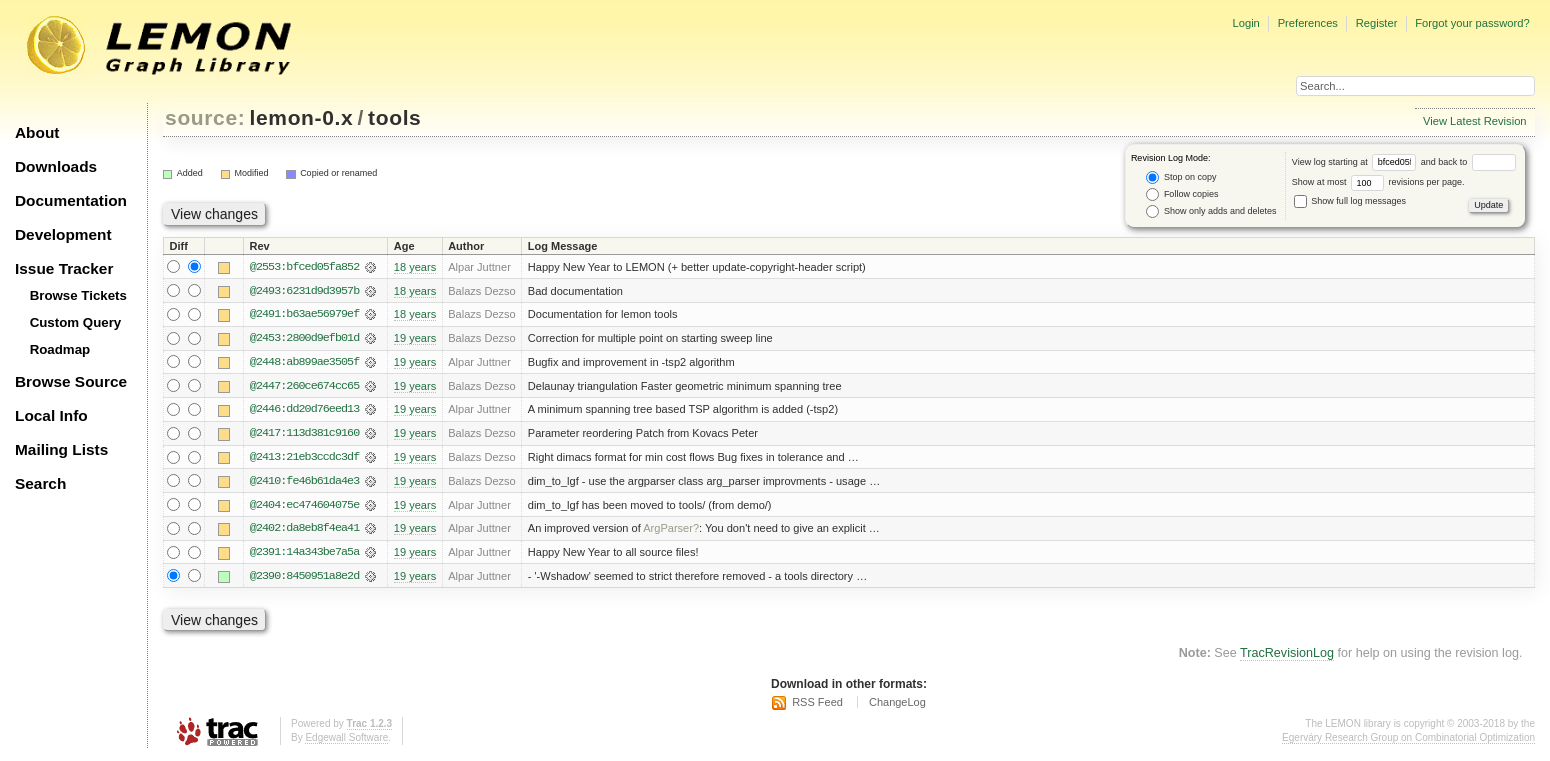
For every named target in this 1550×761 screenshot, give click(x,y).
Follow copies (1182, 194)
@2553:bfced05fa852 (304, 267)
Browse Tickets (78, 295)
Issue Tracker (64, 268)
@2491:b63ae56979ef (304, 315)
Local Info (51, 415)
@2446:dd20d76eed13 (304, 411)
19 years (415, 339)
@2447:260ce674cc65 (304, 387)
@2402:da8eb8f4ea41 (304, 531)
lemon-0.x (302, 117)
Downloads (56, 166)
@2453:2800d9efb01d (304, 339)
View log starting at (1356, 162)
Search (40, 483)
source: (205, 117)
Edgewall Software (346, 740)
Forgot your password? (1472, 23)
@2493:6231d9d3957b (304, 291)
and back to (1468, 162)
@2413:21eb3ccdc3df (304, 459)
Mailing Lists (61, 449)
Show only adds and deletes (1211, 211)
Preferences (1308, 23)
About (37, 132)
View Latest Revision (1475, 121)
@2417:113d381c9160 (304, 435)
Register (1377, 23)
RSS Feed (817, 706)
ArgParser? (671, 531)
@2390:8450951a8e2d (304, 579)
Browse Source (71, 381)
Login (1245, 23)
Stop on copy (1181, 177)
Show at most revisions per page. (1378, 182)
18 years (415, 267)
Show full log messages (1350, 201)
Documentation (71, 200)
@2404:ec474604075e (304, 507)
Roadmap (60, 349)
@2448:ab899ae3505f (304, 363)
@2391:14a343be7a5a (304, 555)
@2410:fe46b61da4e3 (304, 483)
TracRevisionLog (1287, 657)
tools (394, 117)
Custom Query (76, 322)
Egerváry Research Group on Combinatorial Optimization (1408, 740)
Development (63, 234)
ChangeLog (897, 706)
